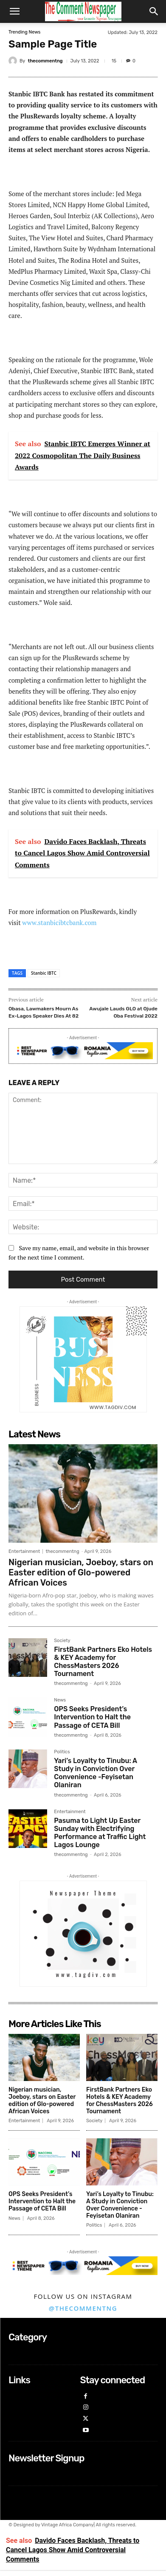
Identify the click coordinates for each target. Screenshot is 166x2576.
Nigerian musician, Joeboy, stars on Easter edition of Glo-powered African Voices (80, 1572)
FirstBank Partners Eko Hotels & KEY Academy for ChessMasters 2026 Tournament (103, 1661)
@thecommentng (83, 2308)
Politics (62, 1752)
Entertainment (24, 1551)
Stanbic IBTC (43, 973)
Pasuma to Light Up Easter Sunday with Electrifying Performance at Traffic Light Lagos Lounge (100, 1833)
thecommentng (45, 61)
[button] (14, 11)
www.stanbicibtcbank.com (59, 922)
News (60, 1700)
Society (62, 1640)
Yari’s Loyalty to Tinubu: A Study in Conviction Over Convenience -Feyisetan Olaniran (95, 1773)
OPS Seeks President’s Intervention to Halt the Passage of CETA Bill (92, 1717)
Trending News (24, 32)
